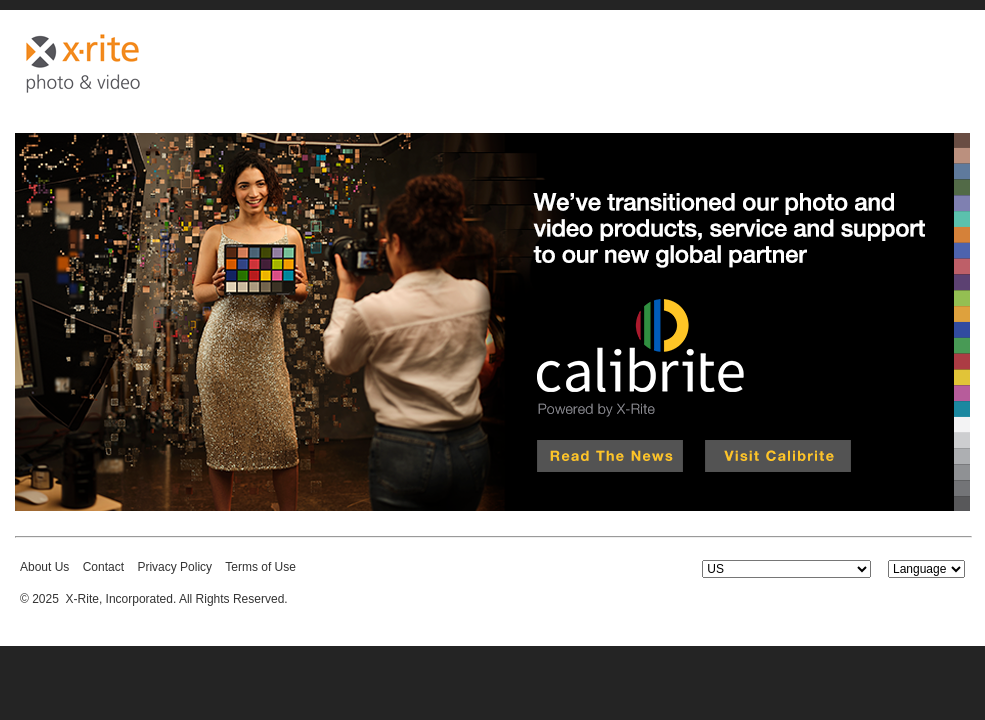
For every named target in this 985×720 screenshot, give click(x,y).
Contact (103, 567)
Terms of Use (260, 567)
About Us (44, 567)
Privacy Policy (174, 567)
